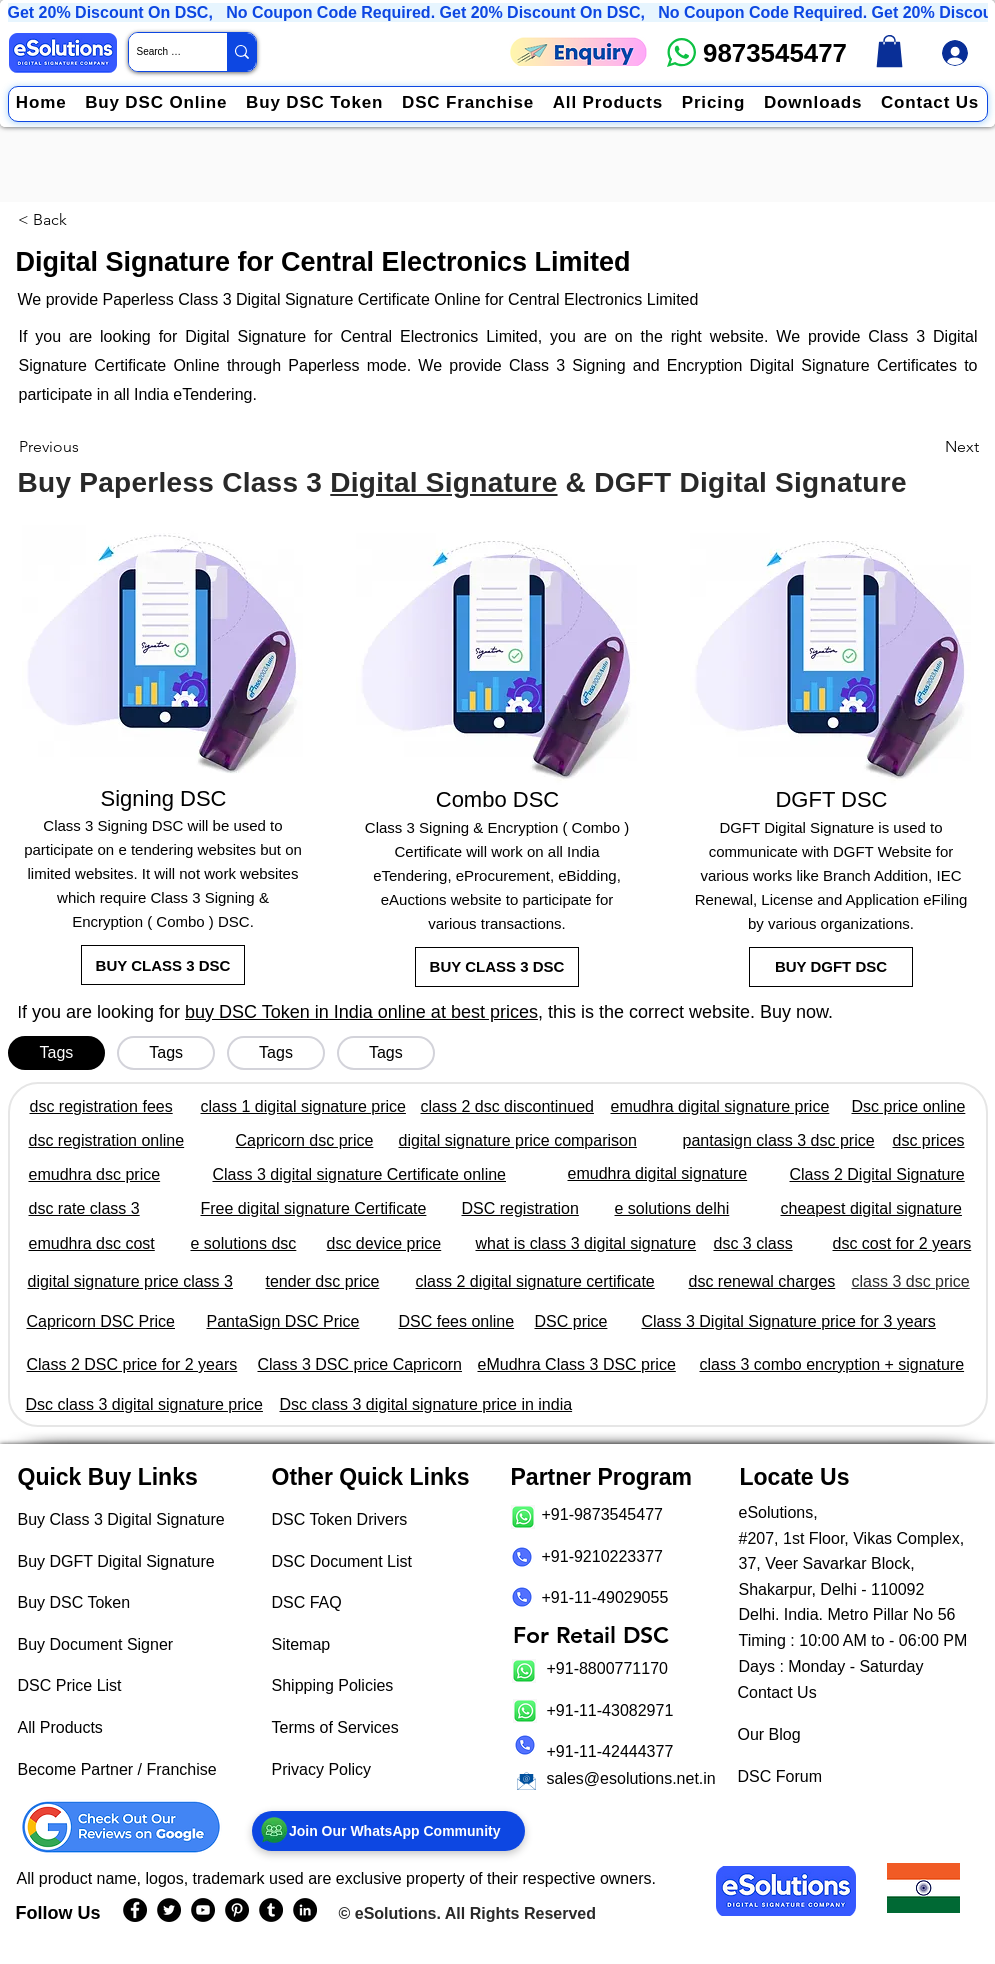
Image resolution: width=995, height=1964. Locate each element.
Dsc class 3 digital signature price (144, 1404)
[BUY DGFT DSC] (831, 967)
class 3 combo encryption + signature (832, 1364)
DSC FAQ (307, 1602)
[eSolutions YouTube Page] (203, 1910)
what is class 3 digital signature (586, 1243)
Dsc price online (909, 1106)
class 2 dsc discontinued (507, 1106)
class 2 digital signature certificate (535, 1281)
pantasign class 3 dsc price (779, 1140)
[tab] (57, 1053)
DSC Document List (342, 1561)
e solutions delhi (672, 1208)
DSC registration (520, 1208)
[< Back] (50, 220)
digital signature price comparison (518, 1140)
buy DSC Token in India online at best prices (361, 1012)
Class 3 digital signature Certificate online (359, 1174)
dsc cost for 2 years (902, 1243)
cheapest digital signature (871, 1208)
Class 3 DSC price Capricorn (360, 1364)
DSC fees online (457, 1321)
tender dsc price (323, 1281)
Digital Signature (443, 482)
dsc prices (929, 1140)
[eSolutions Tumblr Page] (271, 1910)
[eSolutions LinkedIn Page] (305, 1910)
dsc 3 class (753, 1243)
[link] (889, 51)
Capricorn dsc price (305, 1140)
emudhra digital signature (658, 1173)
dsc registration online (107, 1140)
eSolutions (396, 1913)
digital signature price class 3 (130, 1281)
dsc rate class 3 (84, 1208)
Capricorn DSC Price (101, 1321)
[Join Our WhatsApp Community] (388, 1831)
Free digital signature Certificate (314, 1208)
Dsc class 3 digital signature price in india (426, 1404)
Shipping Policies (333, 1685)
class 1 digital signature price (303, 1106)
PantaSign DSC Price (283, 1321)
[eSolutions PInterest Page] (237, 1910)
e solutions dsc (244, 1243)
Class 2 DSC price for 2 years (132, 1364)
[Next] (929, 447)
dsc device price (384, 1243)
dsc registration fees (101, 1106)
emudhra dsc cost (92, 1243)
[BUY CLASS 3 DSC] (163, 965)
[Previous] (85, 447)
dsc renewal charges (762, 1281)
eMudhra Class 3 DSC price (577, 1364)
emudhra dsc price (95, 1174)
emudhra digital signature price (720, 1106)
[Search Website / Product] (161, 52)
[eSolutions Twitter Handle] (169, 1910)
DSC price (571, 1321)
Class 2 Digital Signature (877, 1174)
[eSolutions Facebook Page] (135, 1910)
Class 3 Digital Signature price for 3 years (789, 1321)
